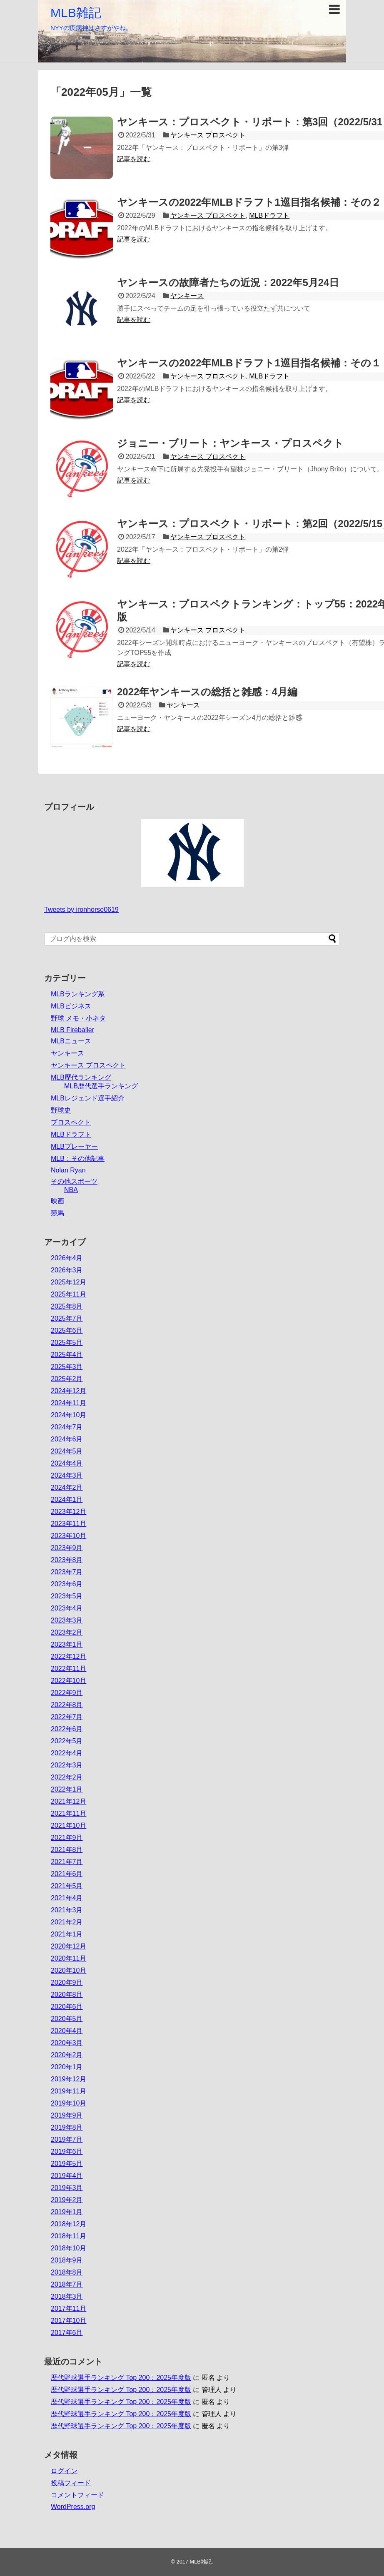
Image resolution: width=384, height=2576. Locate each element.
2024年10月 (68, 1415)
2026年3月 (67, 1270)
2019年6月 (67, 2151)
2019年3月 (67, 2187)
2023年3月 (67, 1620)
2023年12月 (68, 1511)
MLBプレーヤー (74, 1146)
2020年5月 (67, 2018)
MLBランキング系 (78, 994)
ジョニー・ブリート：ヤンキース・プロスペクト (230, 443)
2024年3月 (67, 1475)
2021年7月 (67, 1861)
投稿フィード (71, 2482)
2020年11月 (68, 1958)
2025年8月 (67, 1306)
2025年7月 (67, 1318)
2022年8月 (67, 1704)
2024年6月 (67, 1439)
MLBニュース (71, 1041)
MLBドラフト (269, 215)
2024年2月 (67, 1487)
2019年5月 (67, 2163)
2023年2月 (67, 1632)
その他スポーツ (74, 1181)
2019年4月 (67, 2175)
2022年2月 (67, 1777)
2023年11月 (68, 1523)
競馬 (57, 1213)
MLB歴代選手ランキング (101, 1086)
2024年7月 (67, 1427)
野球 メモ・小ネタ (78, 1018)
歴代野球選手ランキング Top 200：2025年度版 (121, 2377)
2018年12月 (68, 2224)
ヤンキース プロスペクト (207, 135)
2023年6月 (67, 1584)
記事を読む (133, 158)
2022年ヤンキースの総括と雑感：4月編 (207, 691)
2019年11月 (68, 2091)
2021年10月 (68, 1825)
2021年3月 (67, 1910)
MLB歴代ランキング (81, 1077)
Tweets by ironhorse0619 (81, 909)
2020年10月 (68, 1970)
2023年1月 (67, 1644)
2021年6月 (67, 1873)
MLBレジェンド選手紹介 (88, 1098)
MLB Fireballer (72, 1029)
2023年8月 (67, 1559)
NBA (71, 1189)
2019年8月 (67, 2127)
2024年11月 (68, 1402)
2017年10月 (68, 2320)
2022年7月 (67, 1716)
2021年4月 (67, 1898)
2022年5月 (67, 1741)
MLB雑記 (75, 13)
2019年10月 (68, 2103)
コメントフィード (77, 2495)
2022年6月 (67, 1728)
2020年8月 (67, 1994)
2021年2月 (67, 1922)
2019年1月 (67, 2211)
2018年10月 (68, 2248)
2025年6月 (67, 1330)
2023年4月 (67, 1608)
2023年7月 (67, 1571)
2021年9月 (67, 1837)
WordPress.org (73, 2506)
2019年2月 (67, 2199)
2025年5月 (67, 1342)
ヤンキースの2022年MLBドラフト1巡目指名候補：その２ (249, 202)
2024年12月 (68, 1390)
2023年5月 (67, 1596)
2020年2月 (67, 2054)
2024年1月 (67, 1499)
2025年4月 (67, 1354)
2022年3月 (67, 1765)
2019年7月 (67, 2139)
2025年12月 (68, 1282)
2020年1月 (67, 2067)
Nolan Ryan (68, 1170)
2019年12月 (68, 2079)
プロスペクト (71, 1122)
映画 (57, 1201)
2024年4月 (67, 1463)
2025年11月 (68, 1294)
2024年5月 (67, 1451)
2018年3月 (67, 2296)
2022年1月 (67, 1789)
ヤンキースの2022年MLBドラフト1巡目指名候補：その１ (249, 362)
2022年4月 (67, 1753)
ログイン (64, 2470)
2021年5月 (67, 1885)
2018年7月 (67, 2284)
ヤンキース (187, 295)
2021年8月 (67, 1849)
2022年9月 (67, 1692)
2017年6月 (67, 2332)
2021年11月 (68, 1813)
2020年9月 (67, 1982)
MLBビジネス (71, 1006)
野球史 (61, 1110)
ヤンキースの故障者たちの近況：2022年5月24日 (228, 282)
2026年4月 (67, 1258)
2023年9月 (67, 1547)
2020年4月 (67, 2030)
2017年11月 (68, 2308)
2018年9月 (67, 2260)
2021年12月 (68, 1801)
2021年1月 (67, 1934)
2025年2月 (67, 1378)
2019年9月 (67, 2115)
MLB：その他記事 (78, 1158)
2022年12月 (68, 1656)
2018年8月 (67, 2272)
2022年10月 (68, 1680)
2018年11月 (68, 2236)
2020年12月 (68, 1946)
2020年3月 (67, 2042)
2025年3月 (67, 1366)
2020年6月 (67, 2006)
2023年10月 (68, 1535)
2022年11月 (68, 1668)
